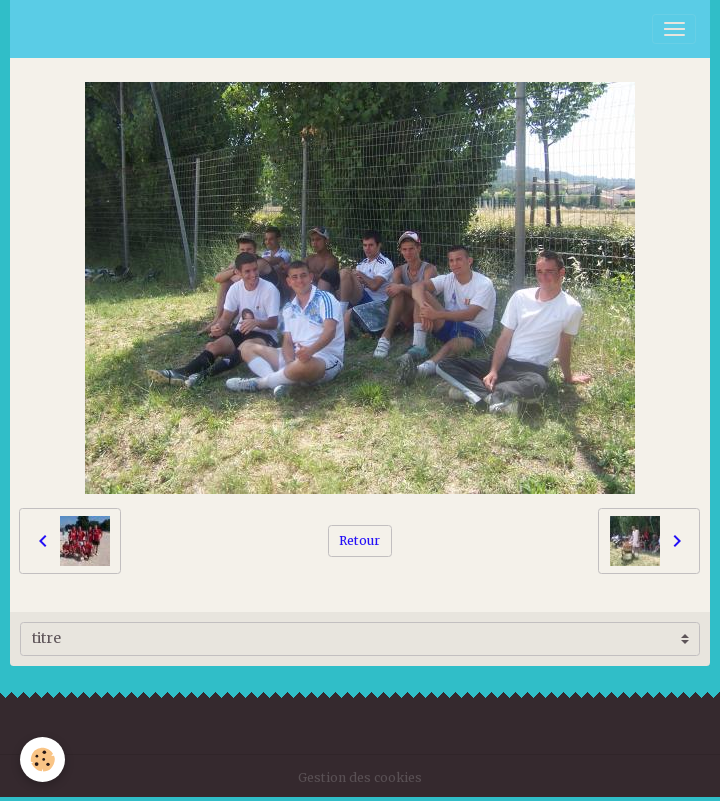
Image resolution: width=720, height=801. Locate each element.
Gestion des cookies (360, 777)
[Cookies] (42, 759)
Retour (359, 540)
